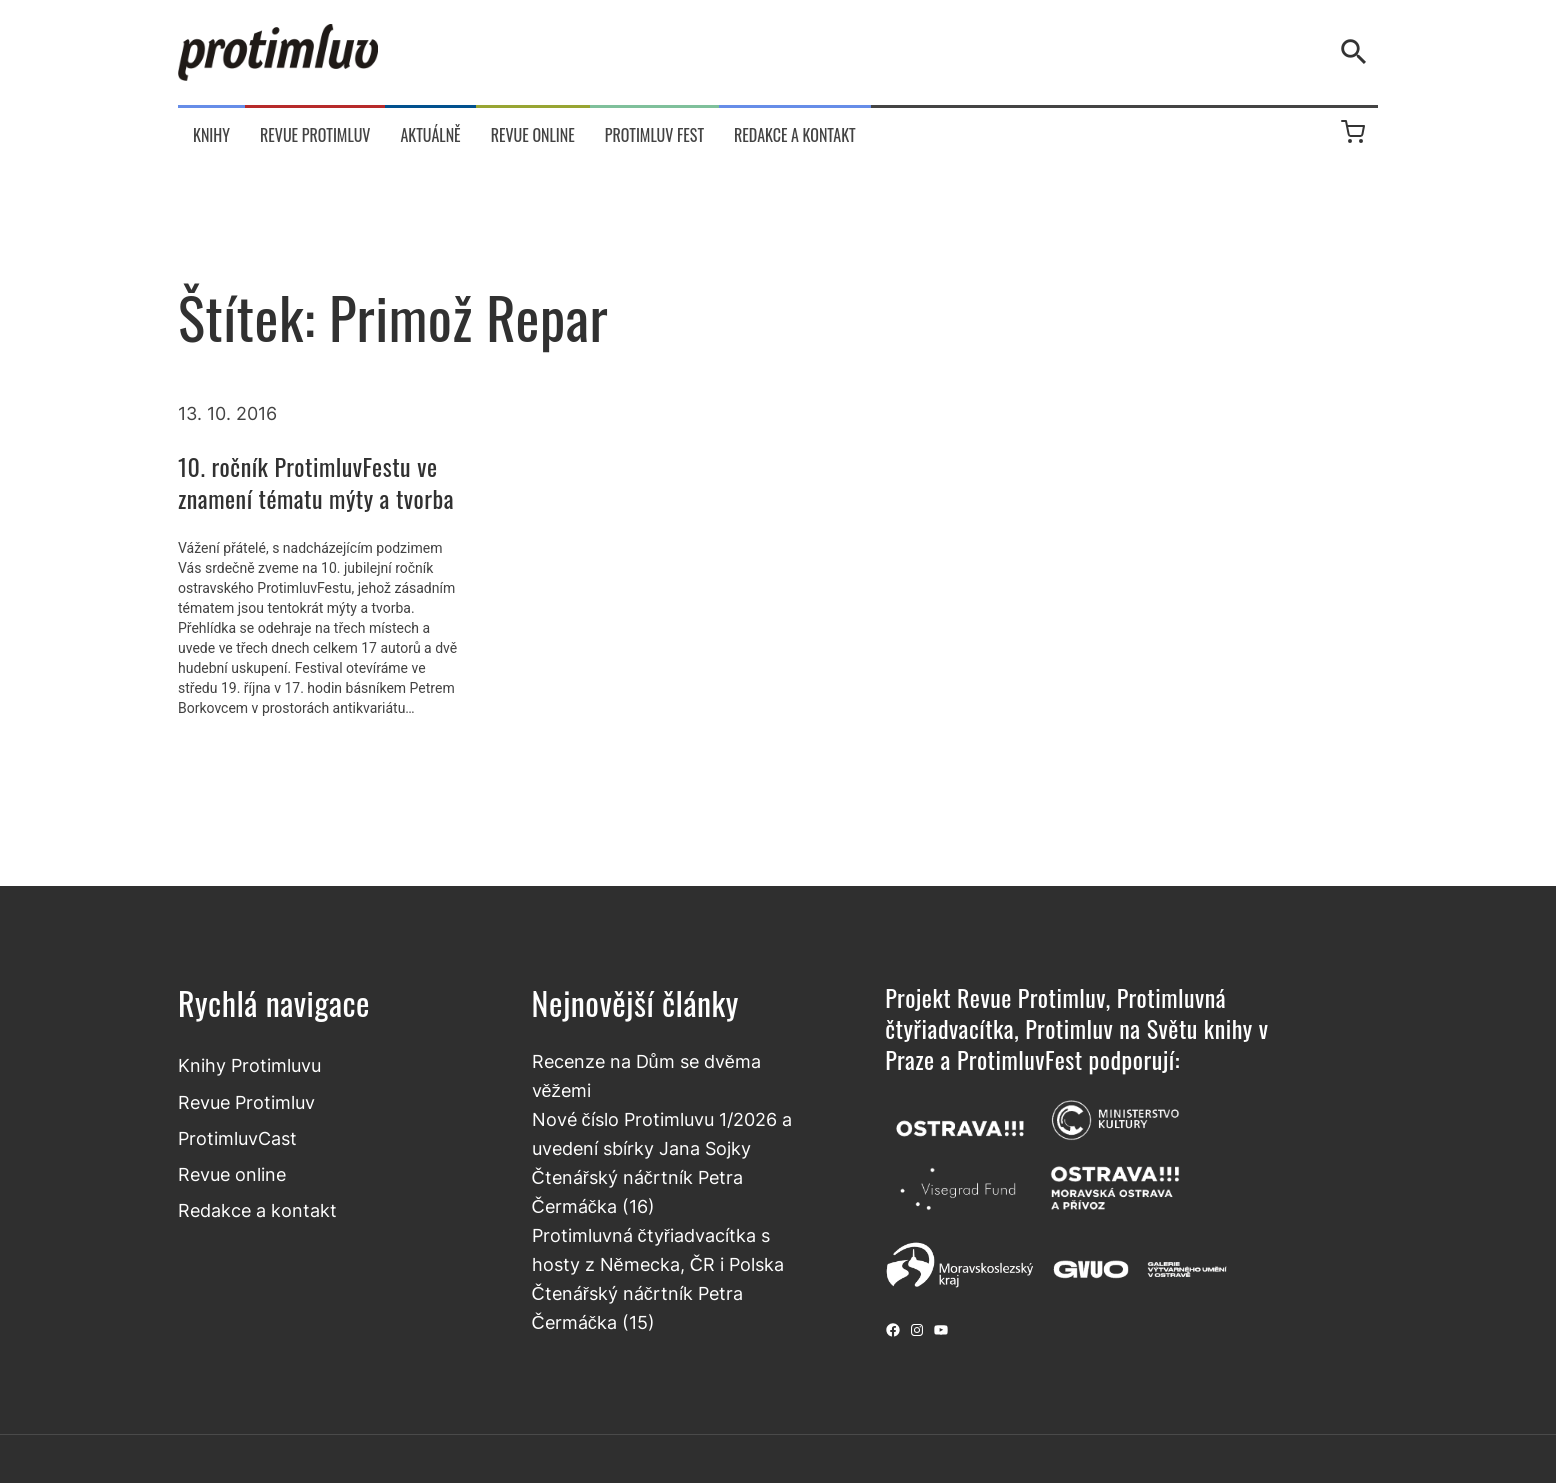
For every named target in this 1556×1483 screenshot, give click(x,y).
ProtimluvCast (237, 1138)
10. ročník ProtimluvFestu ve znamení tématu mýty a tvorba (316, 482)
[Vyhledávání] (1358, 52)
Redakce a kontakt (257, 1210)
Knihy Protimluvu (249, 1065)
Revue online (232, 1174)
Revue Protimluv (246, 1102)
